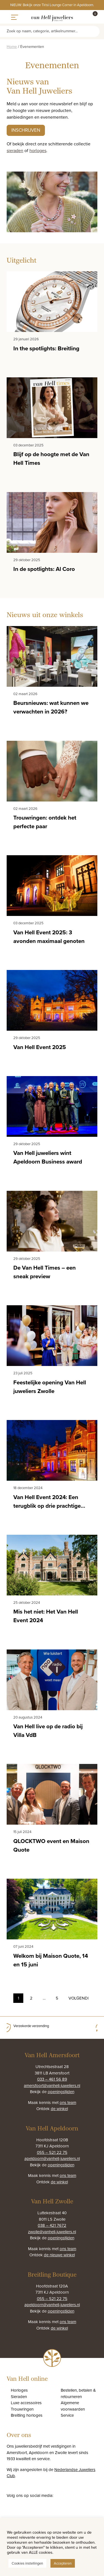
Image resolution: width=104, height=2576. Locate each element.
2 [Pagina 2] (31, 1998)
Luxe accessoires (26, 2403)
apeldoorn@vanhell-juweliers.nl (52, 2158)
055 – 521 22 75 (52, 2152)
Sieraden (19, 2396)
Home (12, 46)
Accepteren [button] (63, 2563)
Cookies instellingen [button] (27, 2563)
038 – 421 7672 (52, 2225)
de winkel (59, 2108)
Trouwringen (22, 2409)
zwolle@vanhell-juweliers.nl (52, 2232)
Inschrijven (25, 130)
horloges (37, 150)
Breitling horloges (26, 2415)
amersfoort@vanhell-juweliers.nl (52, 2085)
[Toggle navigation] (14, 17)
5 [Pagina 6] (57, 1998)
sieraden (15, 150)
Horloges (19, 2390)
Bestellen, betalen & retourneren (78, 2393)
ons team (68, 2102)
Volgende (78, 1998)
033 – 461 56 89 (52, 2079)
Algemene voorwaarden (73, 2406)
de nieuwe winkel (59, 2255)
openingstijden (61, 2091)
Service (67, 2415)
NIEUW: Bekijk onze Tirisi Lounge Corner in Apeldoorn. (52, 4)
